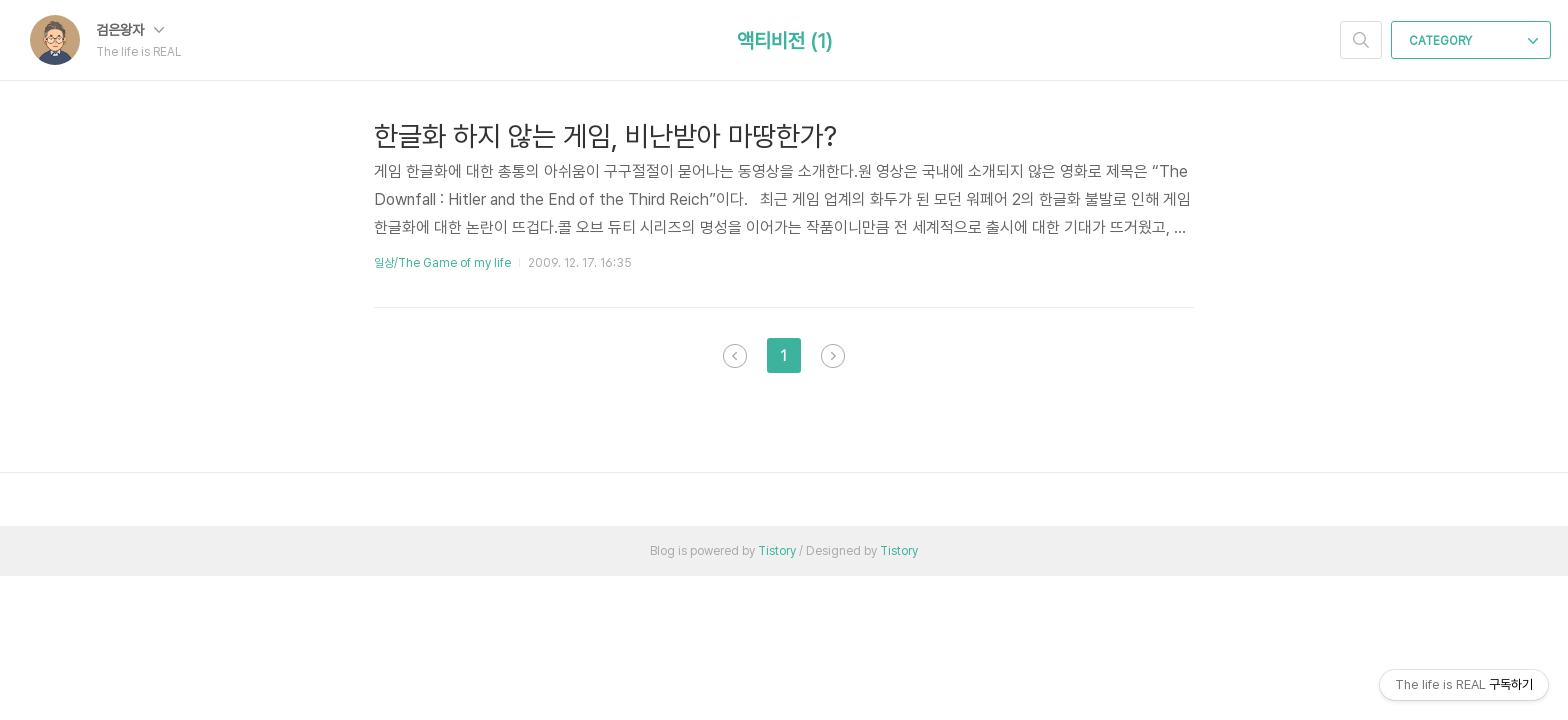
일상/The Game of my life (442, 263)
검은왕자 (130, 30)
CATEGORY (1473, 41)
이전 (735, 356)
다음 (833, 356)
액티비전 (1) (784, 41)
